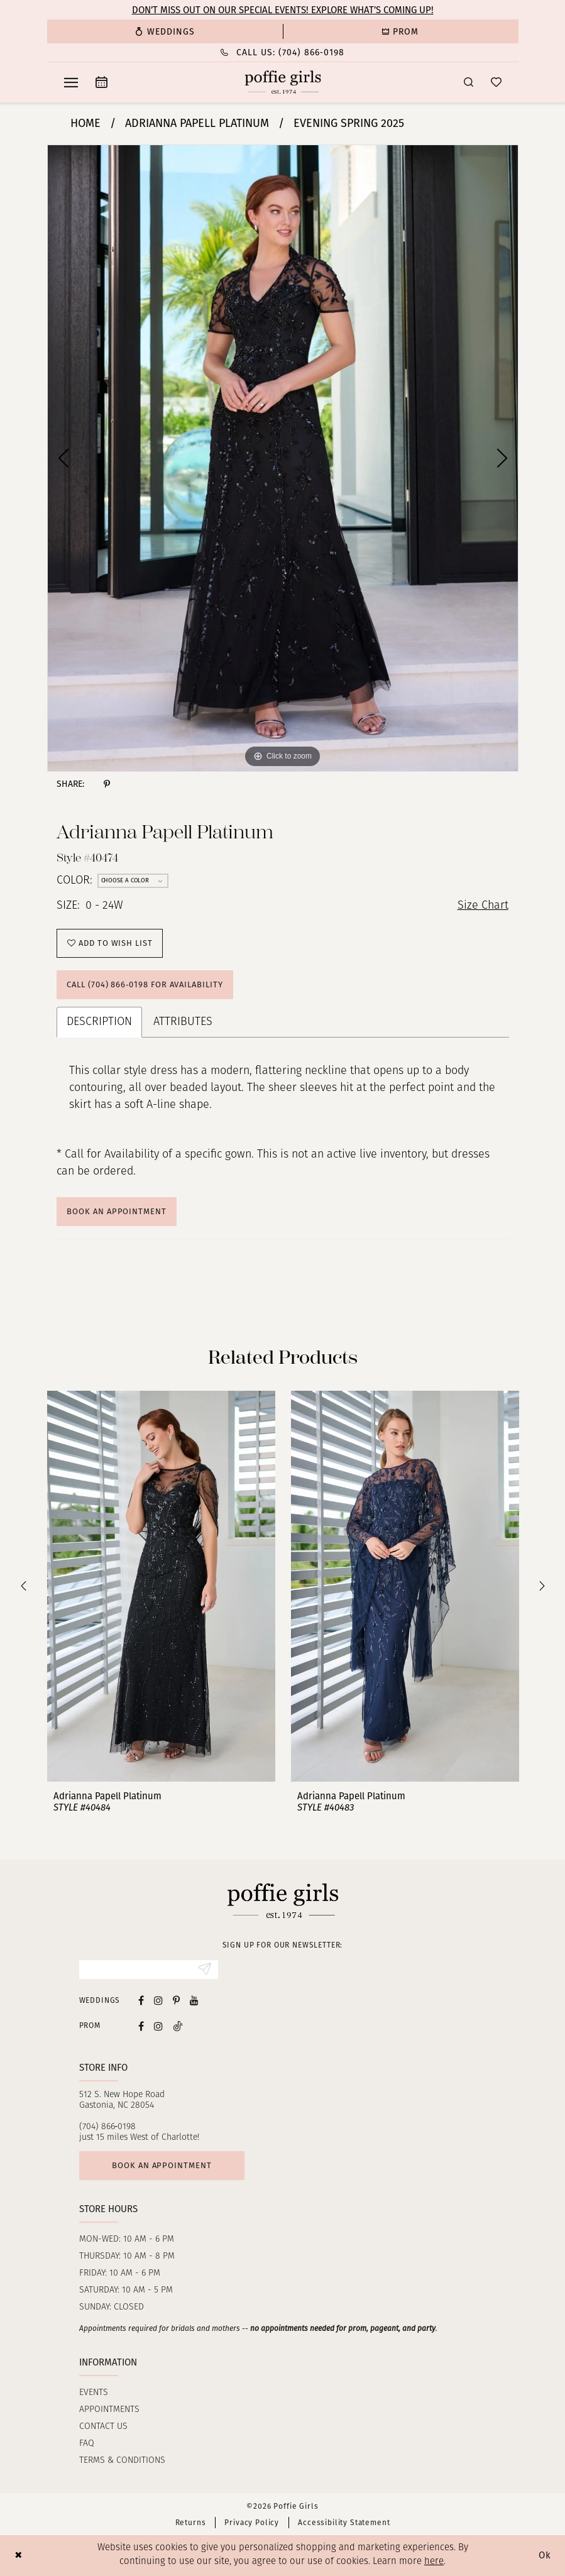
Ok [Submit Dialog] (545, 2555)
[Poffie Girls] (282, 82)
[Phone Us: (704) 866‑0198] (282, 52)
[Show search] (468, 82)
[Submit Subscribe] (204, 1969)
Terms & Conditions (122, 2460)
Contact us (103, 2426)
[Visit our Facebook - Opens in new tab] (141, 2000)
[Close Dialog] (19, 2556)
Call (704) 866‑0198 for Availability (144, 984)
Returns (190, 2522)
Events (93, 2393)
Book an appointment (161, 2165)
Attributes (182, 1022)
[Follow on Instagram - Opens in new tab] (158, 2026)
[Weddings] (165, 31)
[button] (71, 82)
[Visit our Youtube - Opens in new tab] (194, 2000)
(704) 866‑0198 (107, 2127)
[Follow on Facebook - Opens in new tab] (141, 2026)
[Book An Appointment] (101, 82)
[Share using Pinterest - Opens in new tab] (107, 784)
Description (99, 1022)
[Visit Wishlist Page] (496, 82)
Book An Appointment (116, 1211)
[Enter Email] (148, 1969)
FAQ (86, 2443)
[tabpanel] (283, 458)
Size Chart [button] (483, 906)
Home (85, 123)
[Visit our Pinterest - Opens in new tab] (176, 2000)
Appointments (109, 2409)
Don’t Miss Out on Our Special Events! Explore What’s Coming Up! (283, 10)
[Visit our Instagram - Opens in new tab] (158, 2000)
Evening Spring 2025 (348, 123)
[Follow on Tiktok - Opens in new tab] (178, 2026)
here (434, 2562)
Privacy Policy (251, 2522)
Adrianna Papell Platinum (197, 123)
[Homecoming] (400, 31)
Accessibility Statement (344, 2522)
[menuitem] (165, 31)
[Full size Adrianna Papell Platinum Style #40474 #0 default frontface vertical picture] (283, 458)
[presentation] (161, 1586)
